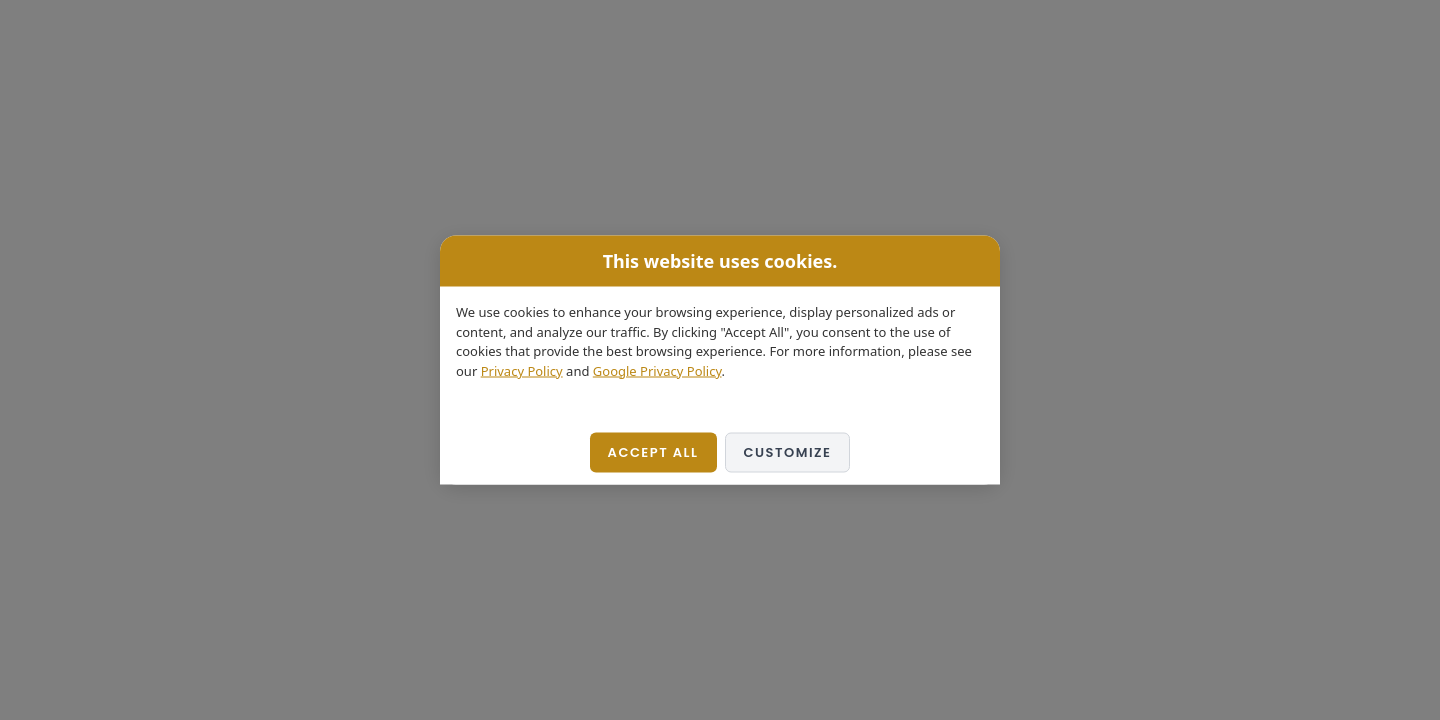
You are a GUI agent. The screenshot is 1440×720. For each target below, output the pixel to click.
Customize (788, 452)
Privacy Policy (522, 370)
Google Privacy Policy (657, 370)
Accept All (653, 452)
